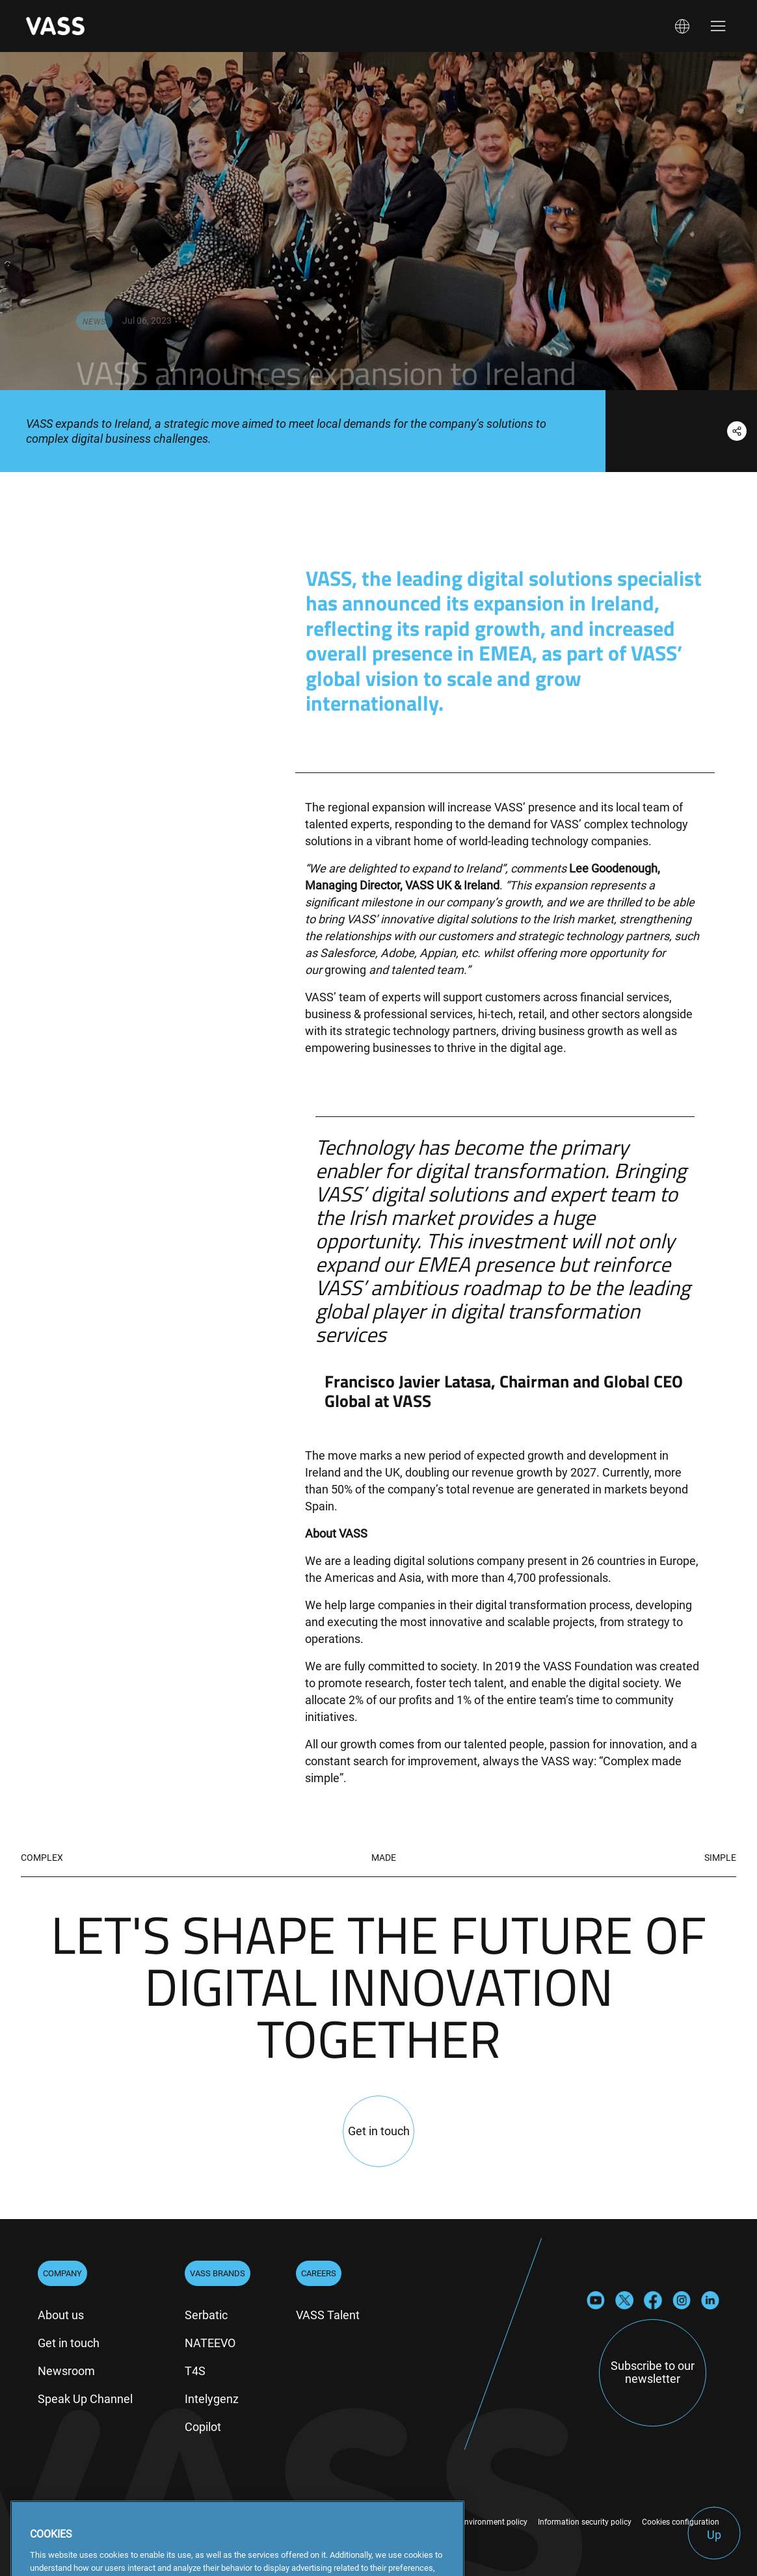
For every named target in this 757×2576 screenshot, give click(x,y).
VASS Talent (328, 2315)
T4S (195, 2371)
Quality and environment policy (472, 2522)
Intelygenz (212, 2399)
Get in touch (69, 2343)
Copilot (203, 2427)
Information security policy (584, 2522)
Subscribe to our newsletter (653, 2372)
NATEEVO (210, 2343)
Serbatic (206, 2315)
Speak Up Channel (85, 2399)
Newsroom (66, 2371)
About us (61, 2315)
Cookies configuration (680, 2522)
